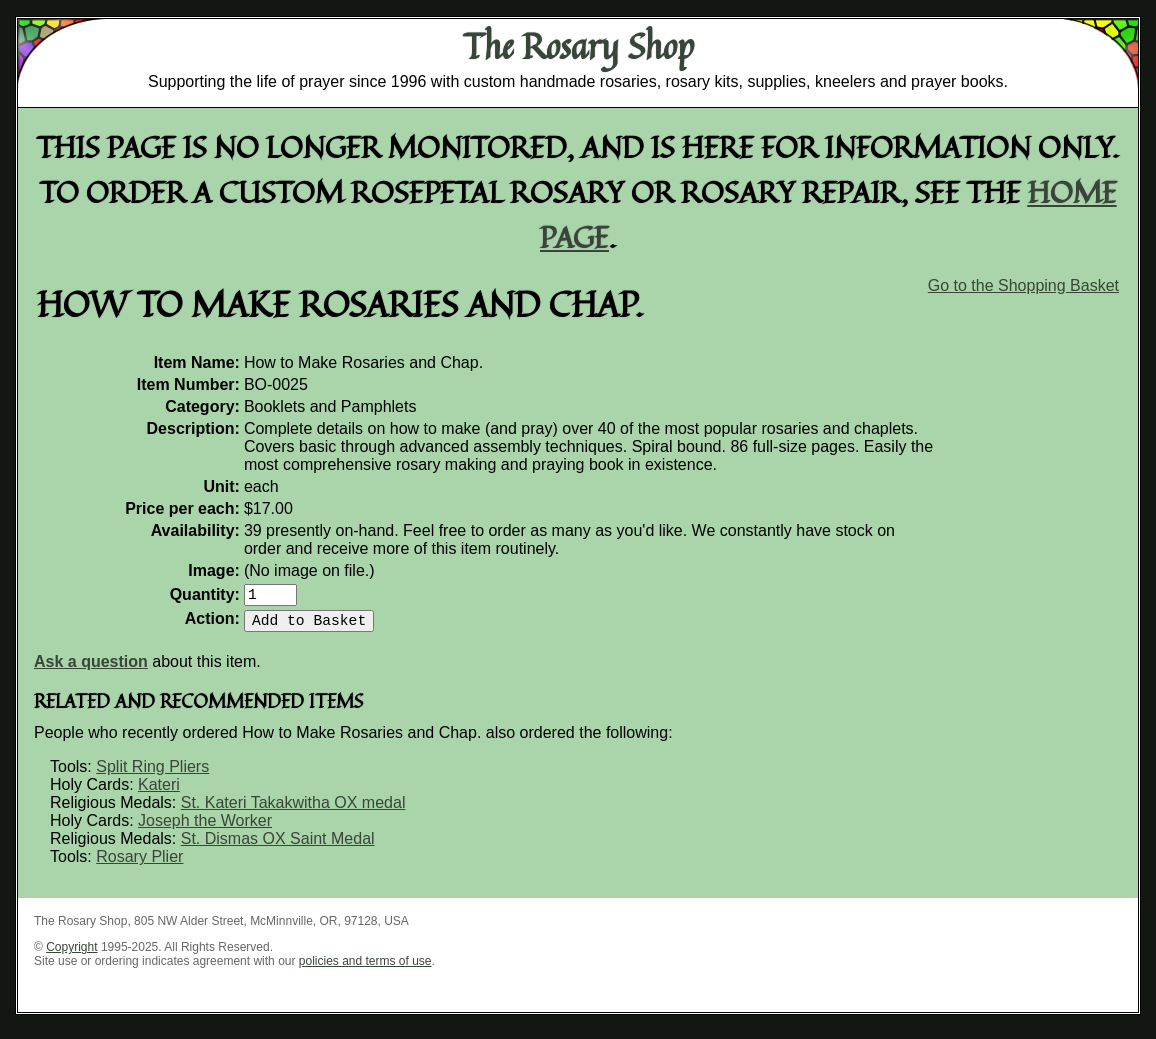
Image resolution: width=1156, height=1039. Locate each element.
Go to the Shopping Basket (1023, 285)
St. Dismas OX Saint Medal (278, 846)
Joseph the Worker (205, 828)
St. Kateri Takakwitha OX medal (293, 810)
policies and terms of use (365, 969)
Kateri (159, 792)
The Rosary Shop (578, 46)
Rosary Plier (139, 864)
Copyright (71, 955)
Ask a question (91, 669)
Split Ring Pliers (152, 774)
